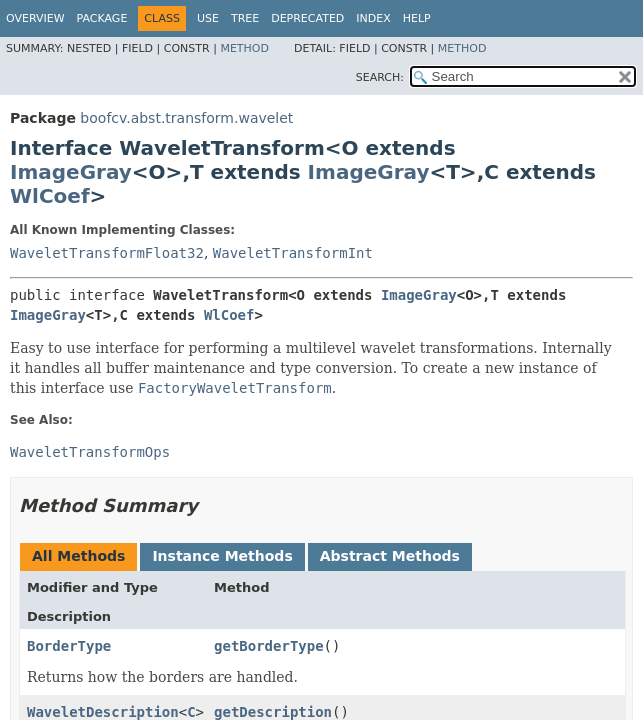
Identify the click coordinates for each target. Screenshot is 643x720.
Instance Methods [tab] (222, 556)
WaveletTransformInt (293, 253)
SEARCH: (380, 77)
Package (102, 18)
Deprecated (307, 18)
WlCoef (50, 196)
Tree (245, 18)
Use (208, 18)
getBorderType (269, 646)
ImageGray (71, 172)
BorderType (69, 646)
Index (373, 18)
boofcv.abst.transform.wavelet (186, 118)
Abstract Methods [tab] (390, 556)
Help (417, 18)
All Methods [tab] (78, 556)
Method (244, 48)
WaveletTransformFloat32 (107, 253)
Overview (35, 18)
